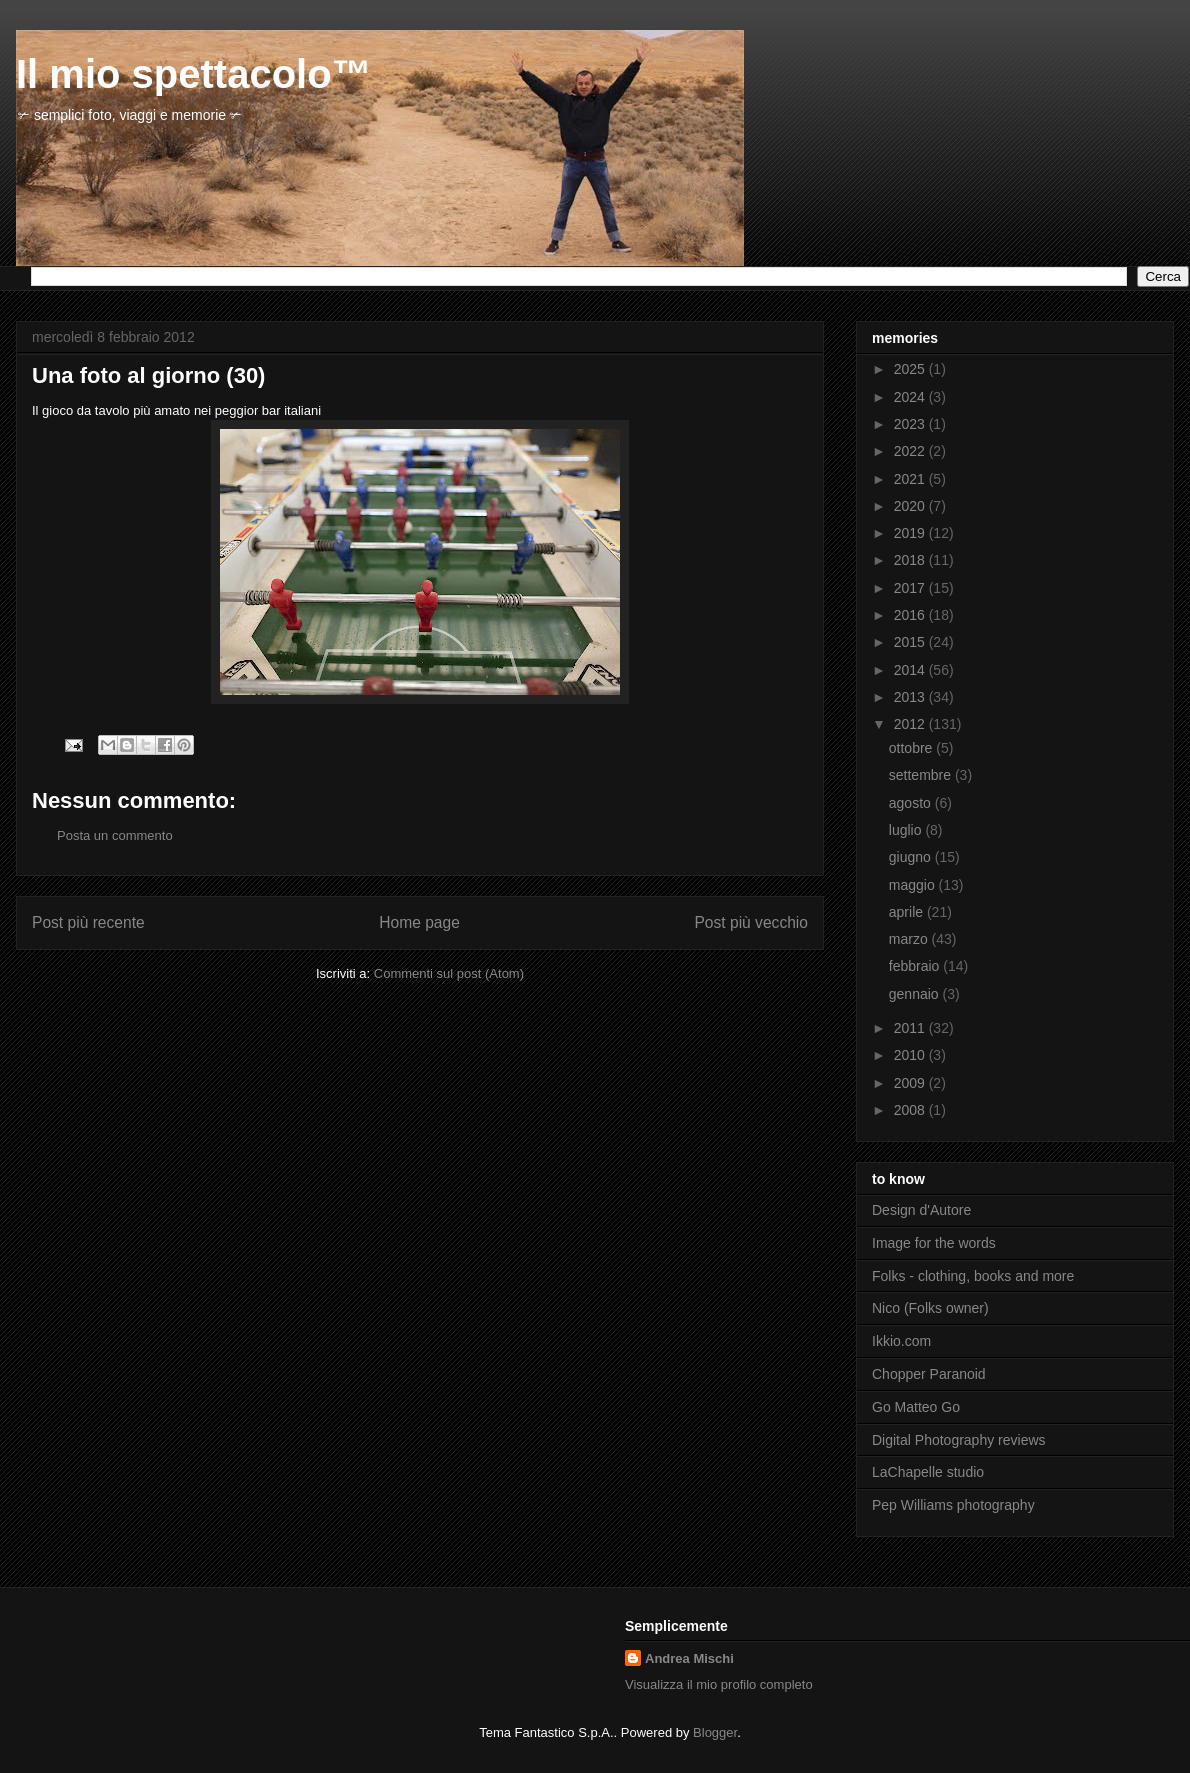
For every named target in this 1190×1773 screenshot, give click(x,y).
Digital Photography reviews (959, 1440)
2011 (911, 1028)
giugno (912, 857)
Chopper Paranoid (929, 1374)
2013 (911, 697)
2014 (911, 670)
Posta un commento (115, 835)
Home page (419, 922)
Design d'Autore (921, 1210)
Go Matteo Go (916, 1407)
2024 (911, 397)
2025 (911, 369)
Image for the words (934, 1243)
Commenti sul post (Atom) (449, 973)
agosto (912, 803)
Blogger (715, 1732)
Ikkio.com (901, 1341)
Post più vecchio (751, 922)
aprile (908, 912)
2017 (911, 588)
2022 (911, 451)
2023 (911, 424)
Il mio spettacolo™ (194, 74)
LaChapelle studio (928, 1472)
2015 (911, 642)
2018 (911, 560)
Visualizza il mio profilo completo (719, 1684)
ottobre (912, 748)
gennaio (916, 994)
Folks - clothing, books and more (973, 1276)
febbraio (916, 966)
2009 (911, 1083)
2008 (911, 1110)
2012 (911, 724)
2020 (911, 506)
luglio (907, 830)
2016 (911, 615)
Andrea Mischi (689, 1658)
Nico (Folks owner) (930, 1308)
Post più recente (88, 922)
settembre (922, 775)
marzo (910, 939)
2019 (911, 533)
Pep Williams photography (953, 1505)
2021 (911, 479)
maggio (914, 885)
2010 (911, 1055)
